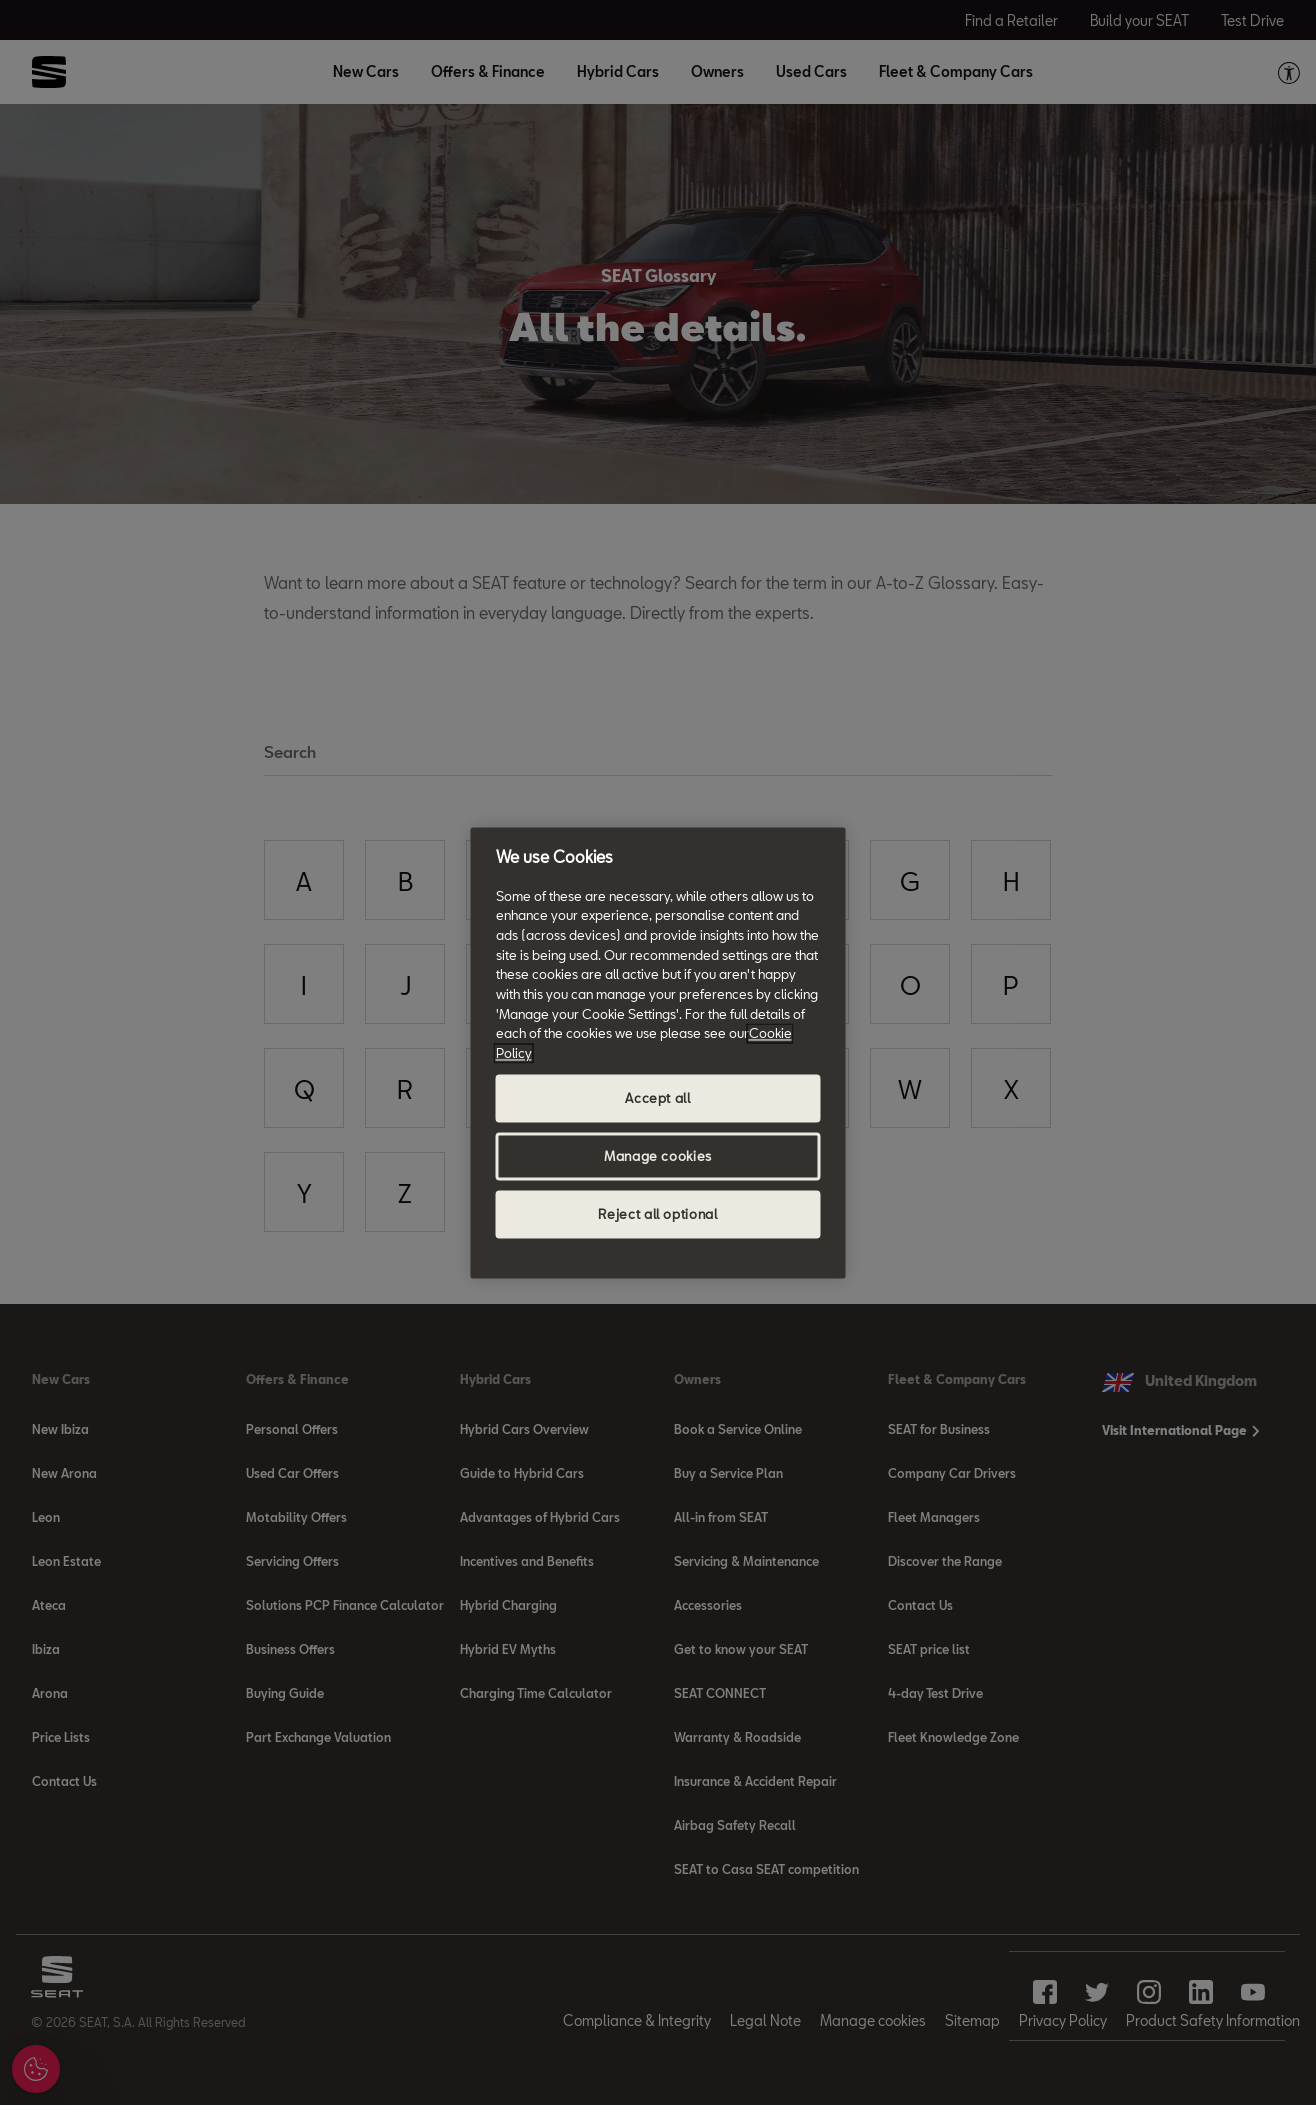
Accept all (658, 1098)
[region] (658, 1052)
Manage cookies (658, 1156)
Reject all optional (657, 1214)
